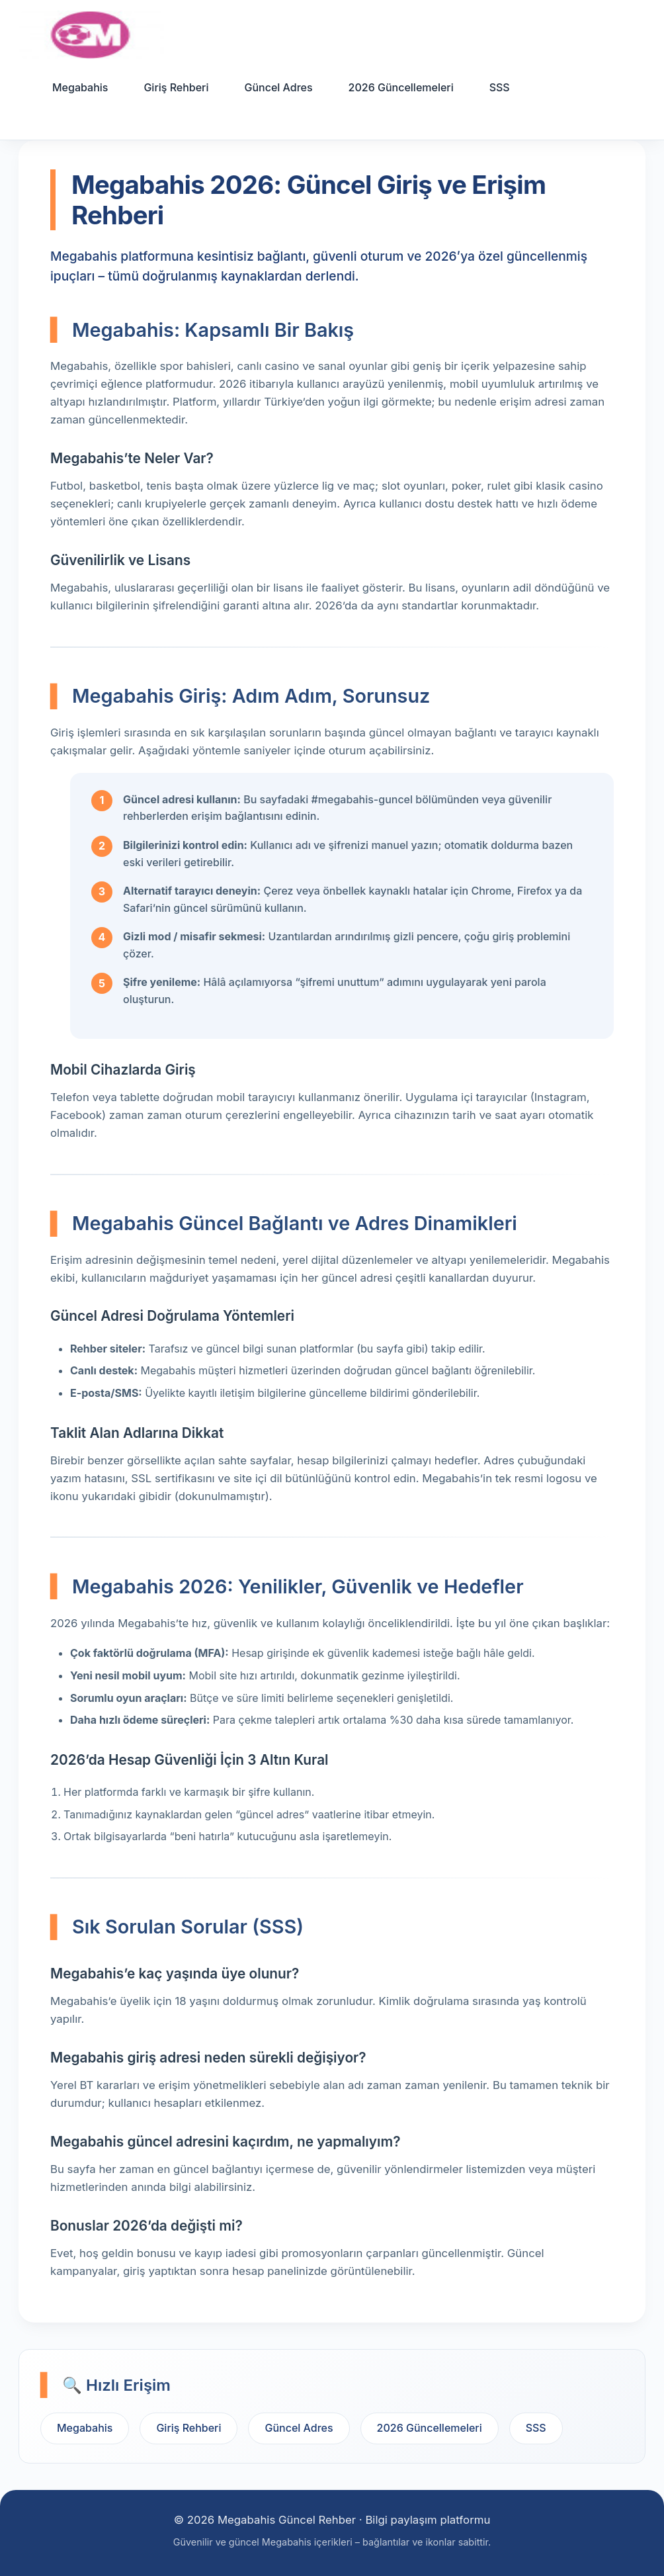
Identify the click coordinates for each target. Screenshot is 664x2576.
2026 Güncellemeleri (401, 87)
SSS (499, 87)
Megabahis (80, 87)
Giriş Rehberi (176, 87)
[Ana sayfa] (91, 35)
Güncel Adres (278, 87)
